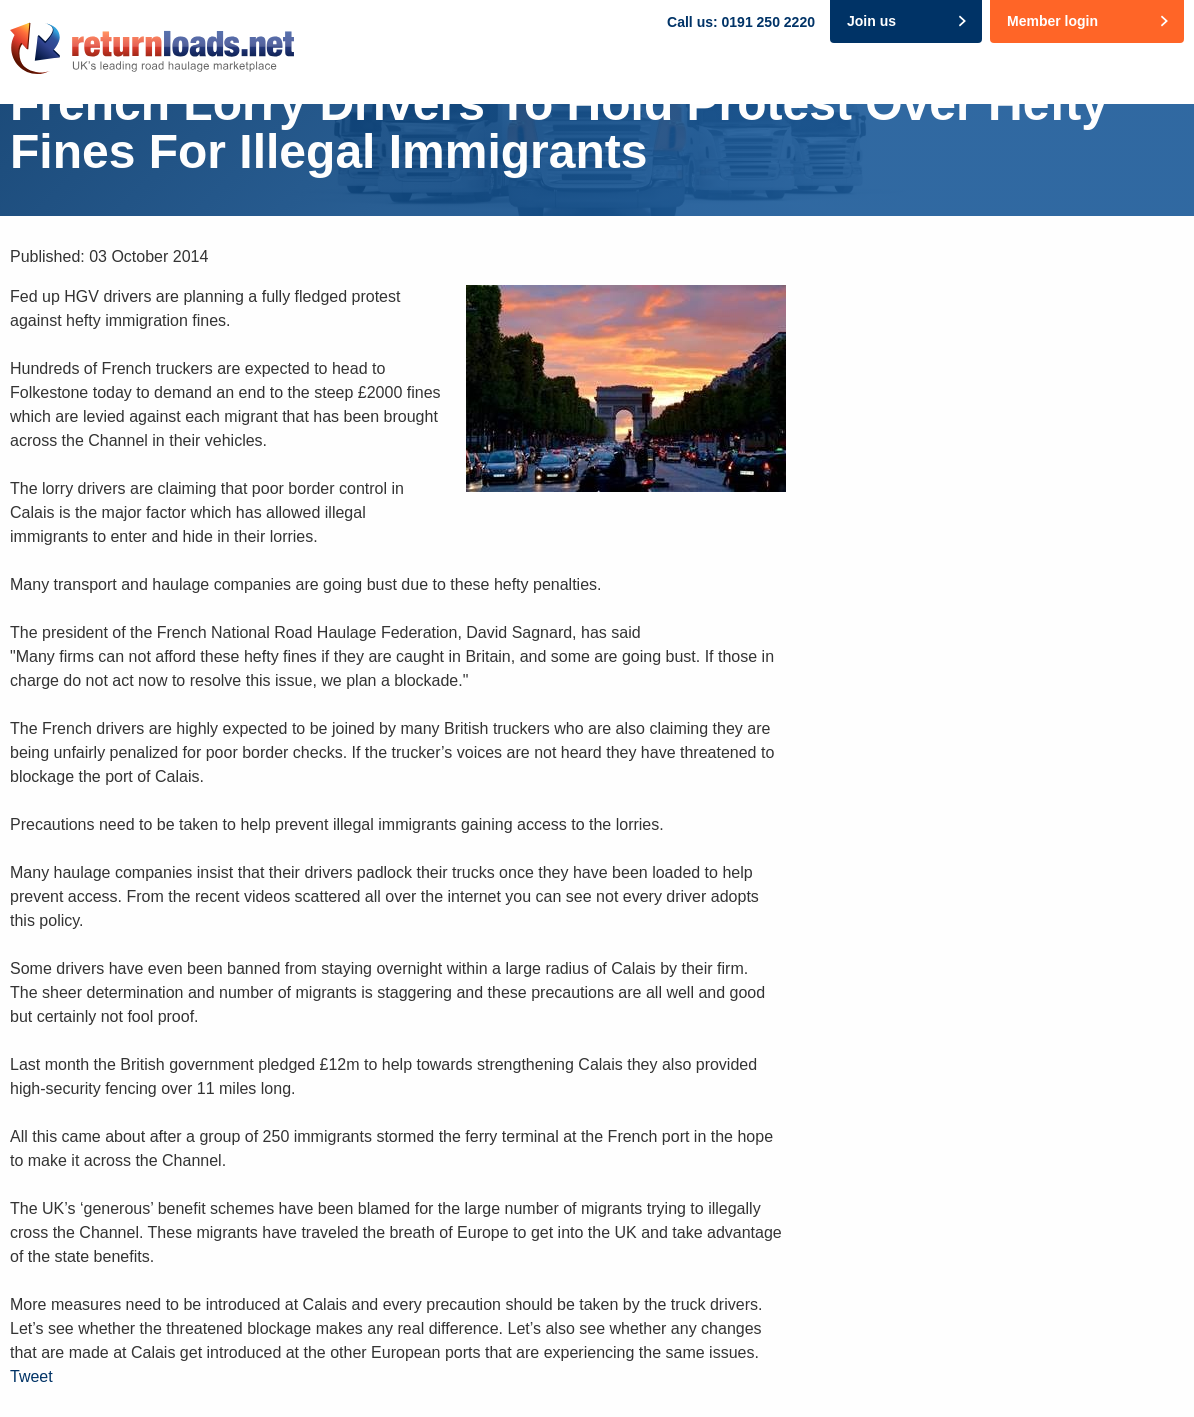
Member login (1052, 21)
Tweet (31, 1376)
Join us (871, 21)
